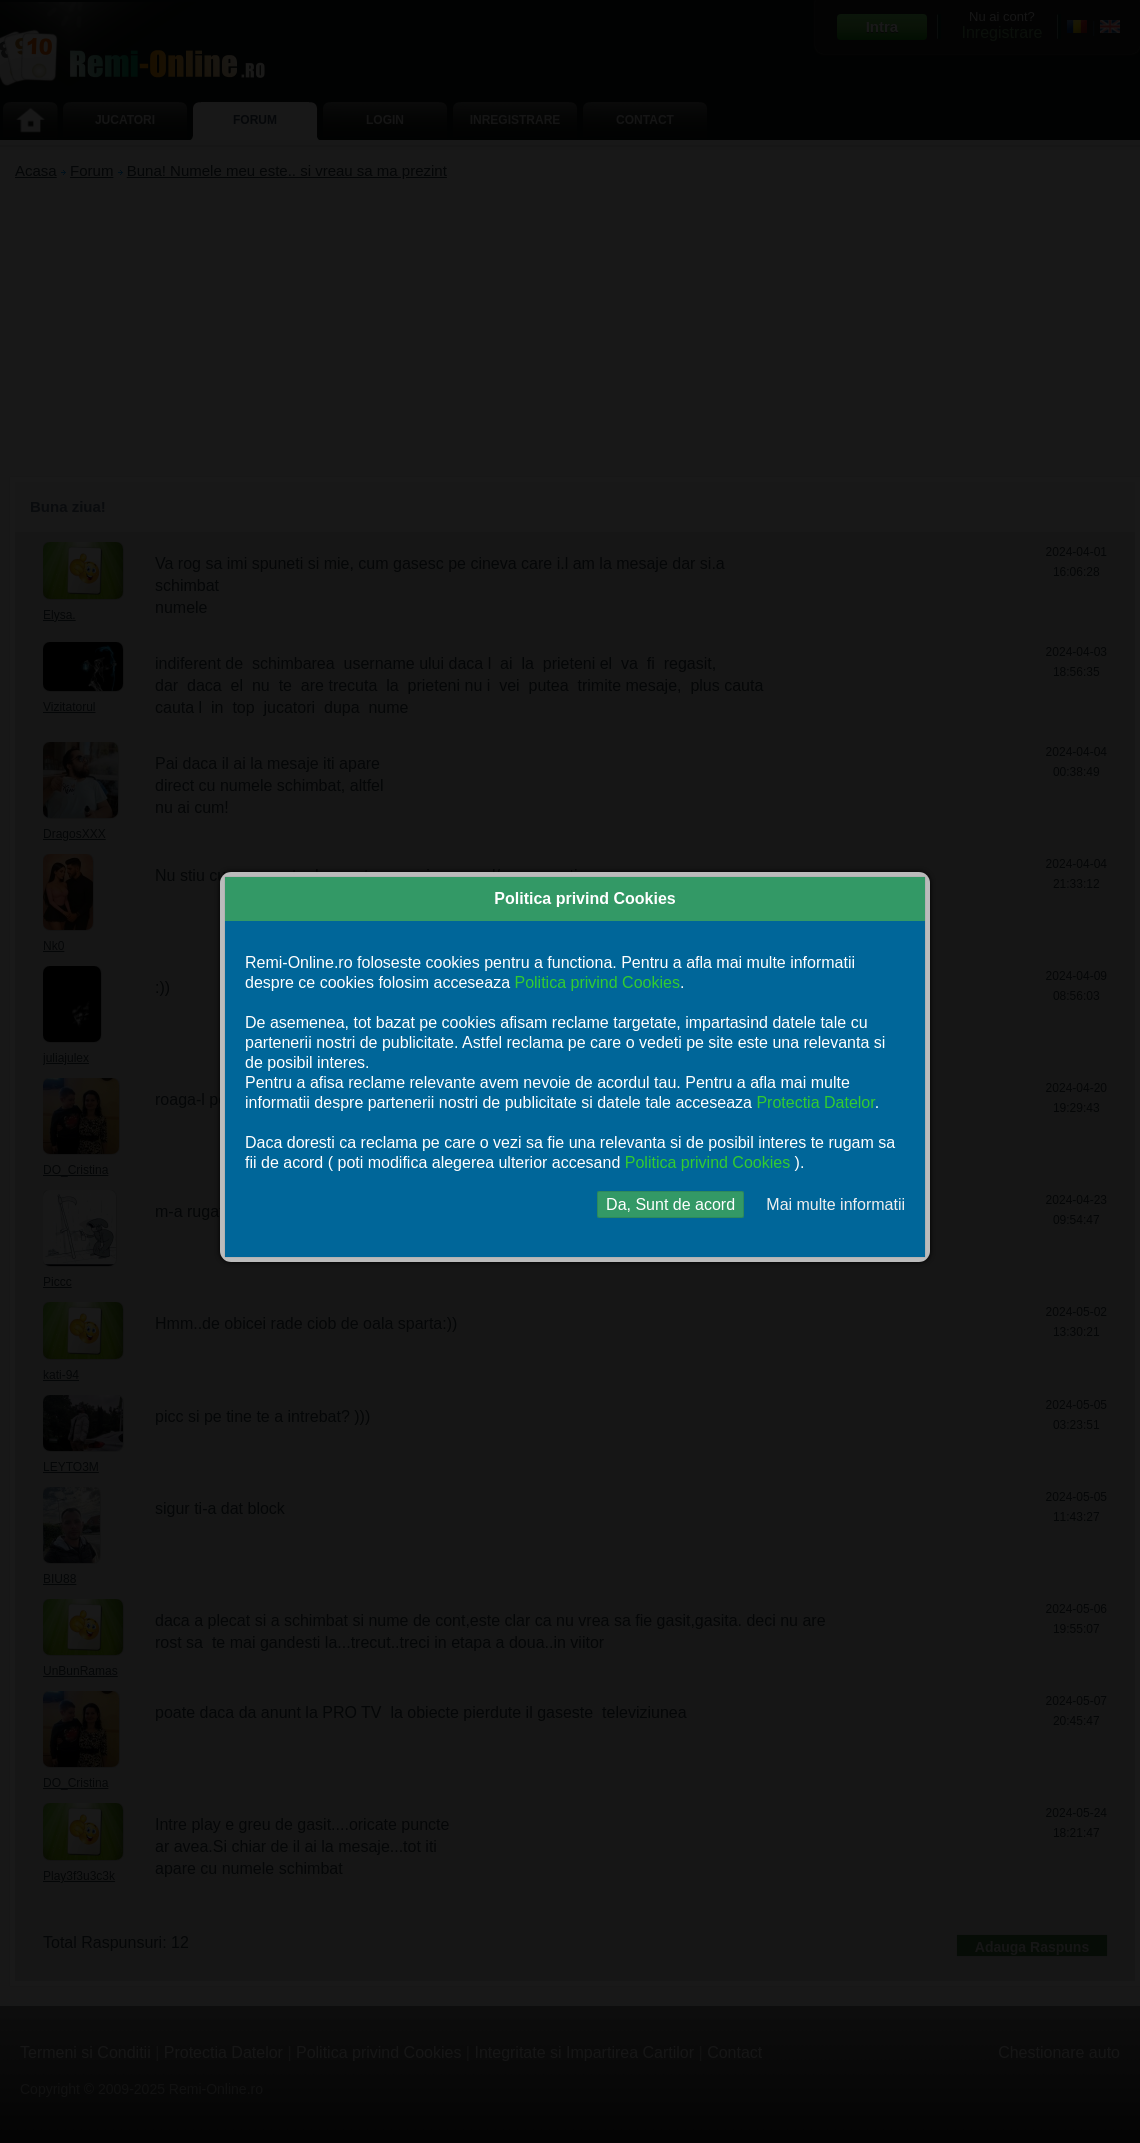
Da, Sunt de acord (670, 1204)
